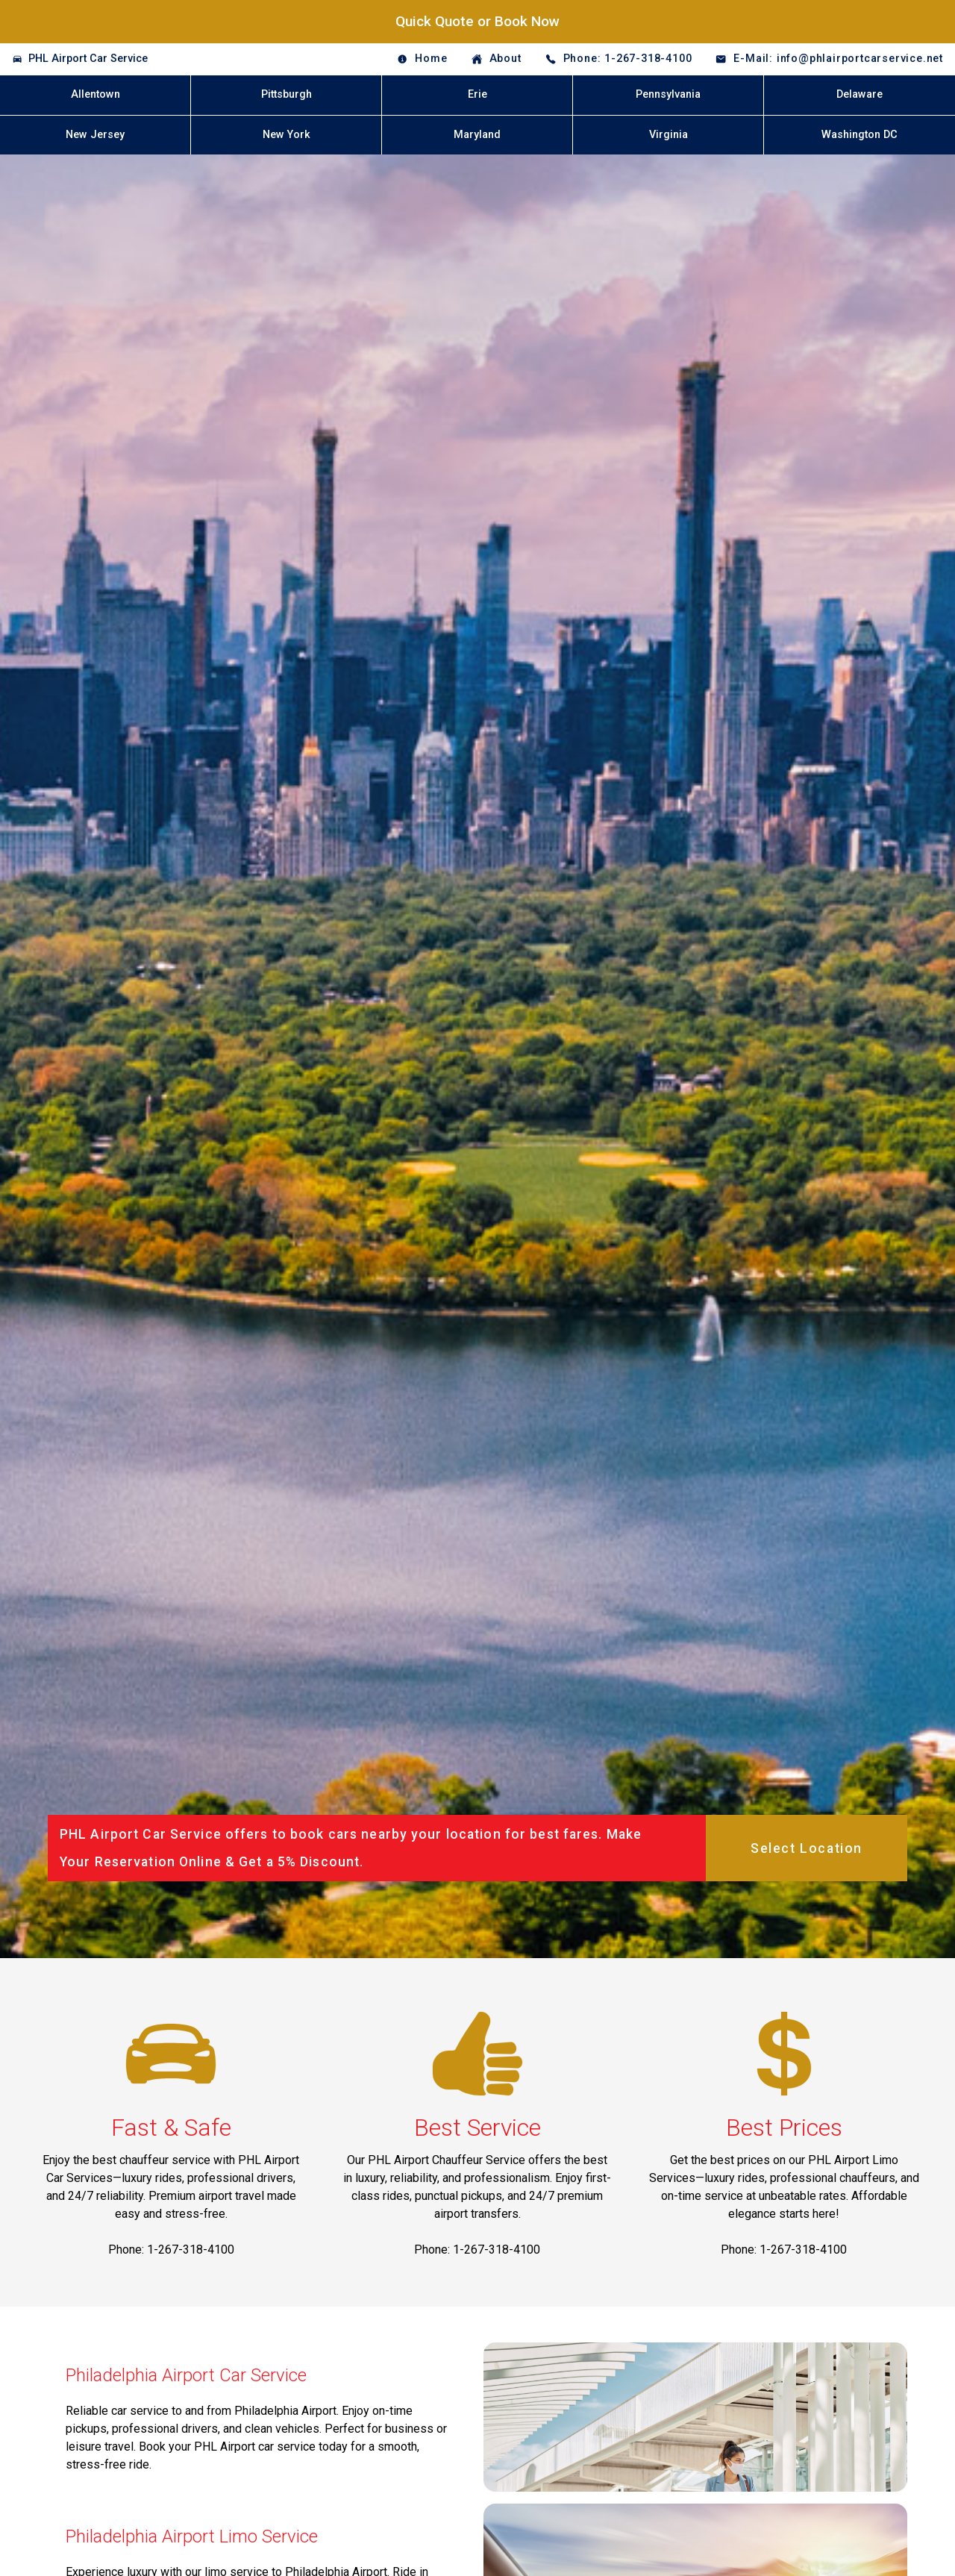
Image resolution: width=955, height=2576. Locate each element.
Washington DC (859, 134)
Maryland (477, 134)
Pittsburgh (286, 94)
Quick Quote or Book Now (477, 21)
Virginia (668, 134)
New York (286, 134)
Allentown (95, 94)
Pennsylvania (668, 94)
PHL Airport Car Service (88, 58)
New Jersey (95, 134)
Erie (477, 94)
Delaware (859, 94)
